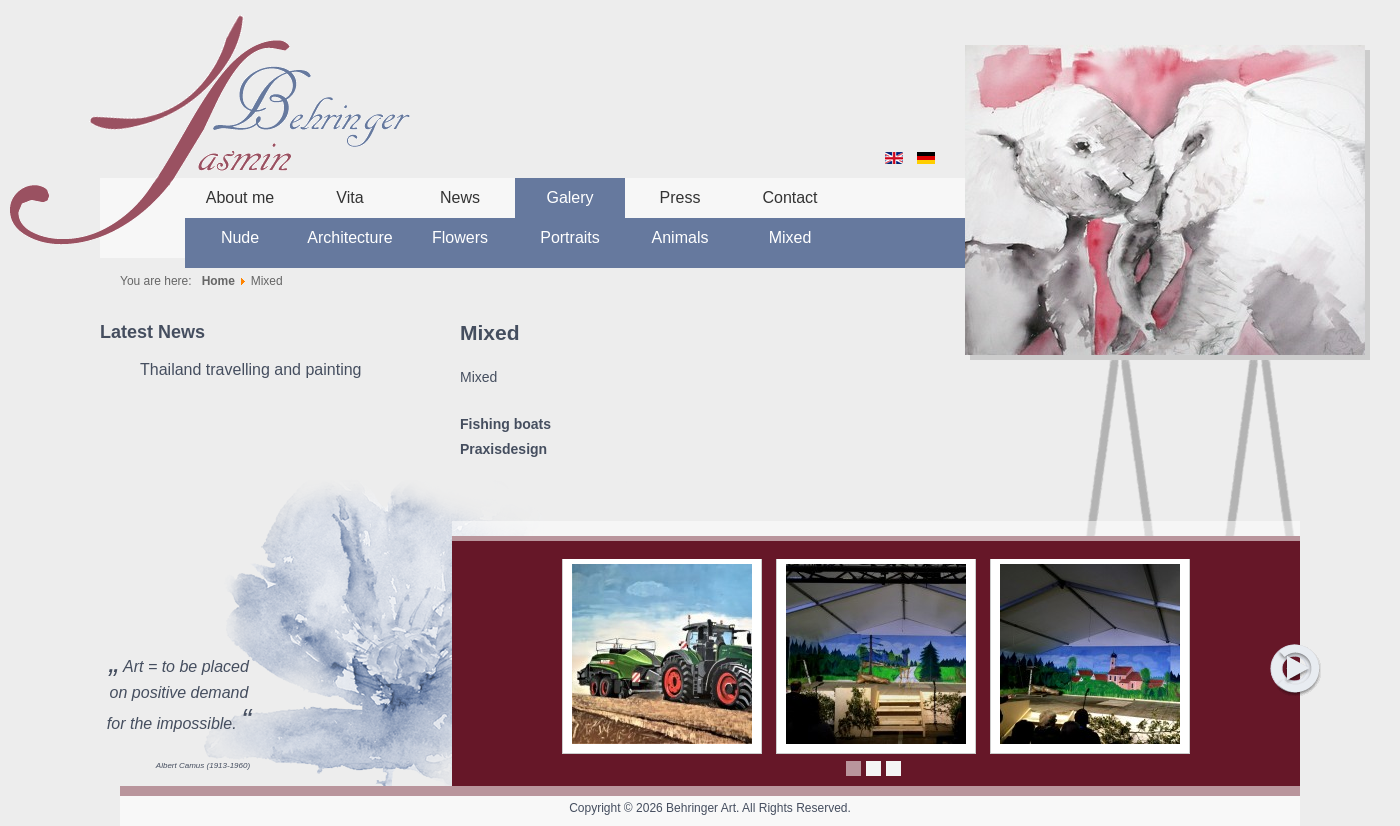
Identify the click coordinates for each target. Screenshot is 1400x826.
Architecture (349, 237)
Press (680, 197)
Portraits (570, 237)
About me (240, 197)
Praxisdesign (503, 449)
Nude (240, 237)
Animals (680, 237)
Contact (789, 197)
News (460, 197)
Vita (349, 197)
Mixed (790, 237)
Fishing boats (505, 424)
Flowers (460, 237)
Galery (569, 197)
